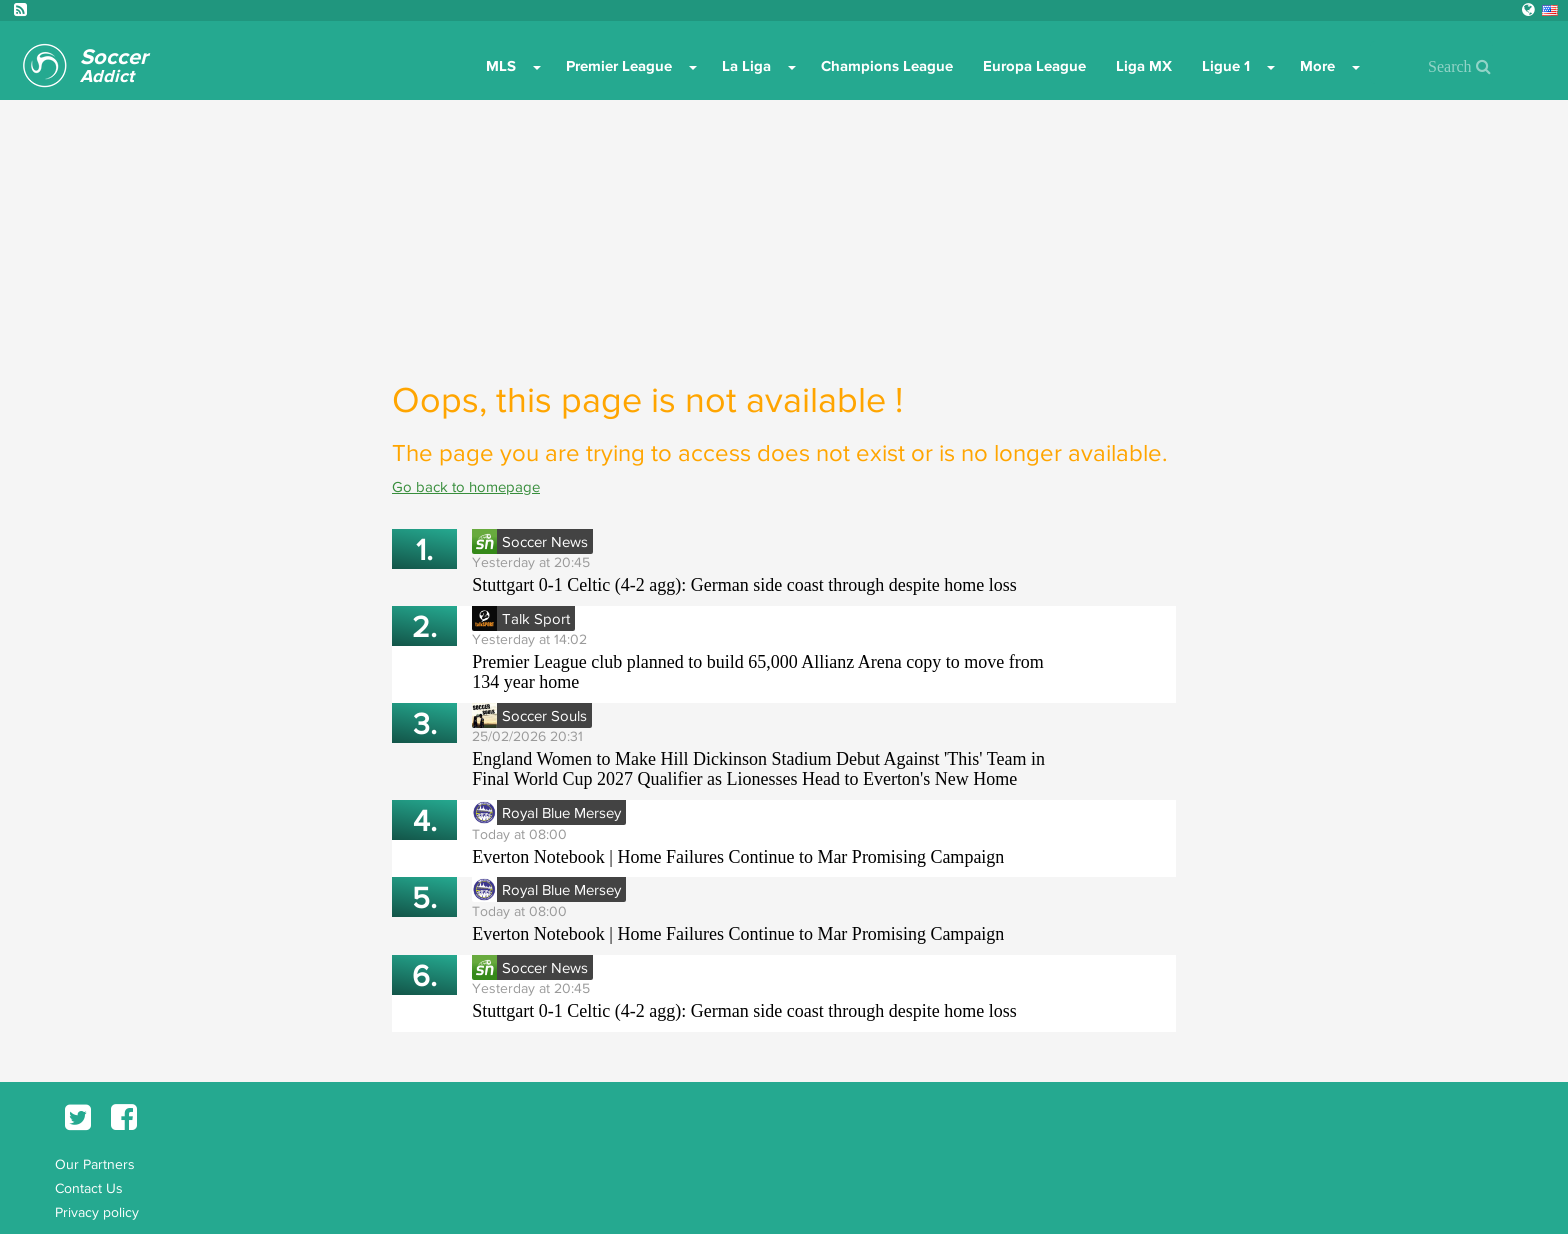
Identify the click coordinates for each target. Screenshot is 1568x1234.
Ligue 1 (1226, 66)
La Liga (746, 66)
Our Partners (95, 1164)
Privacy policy (97, 1212)
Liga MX (1144, 66)
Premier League (619, 66)
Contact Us (89, 1188)
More (1317, 66)
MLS (501, 66)
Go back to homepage (466, 486)
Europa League (1034, 66)
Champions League (887, 66)
